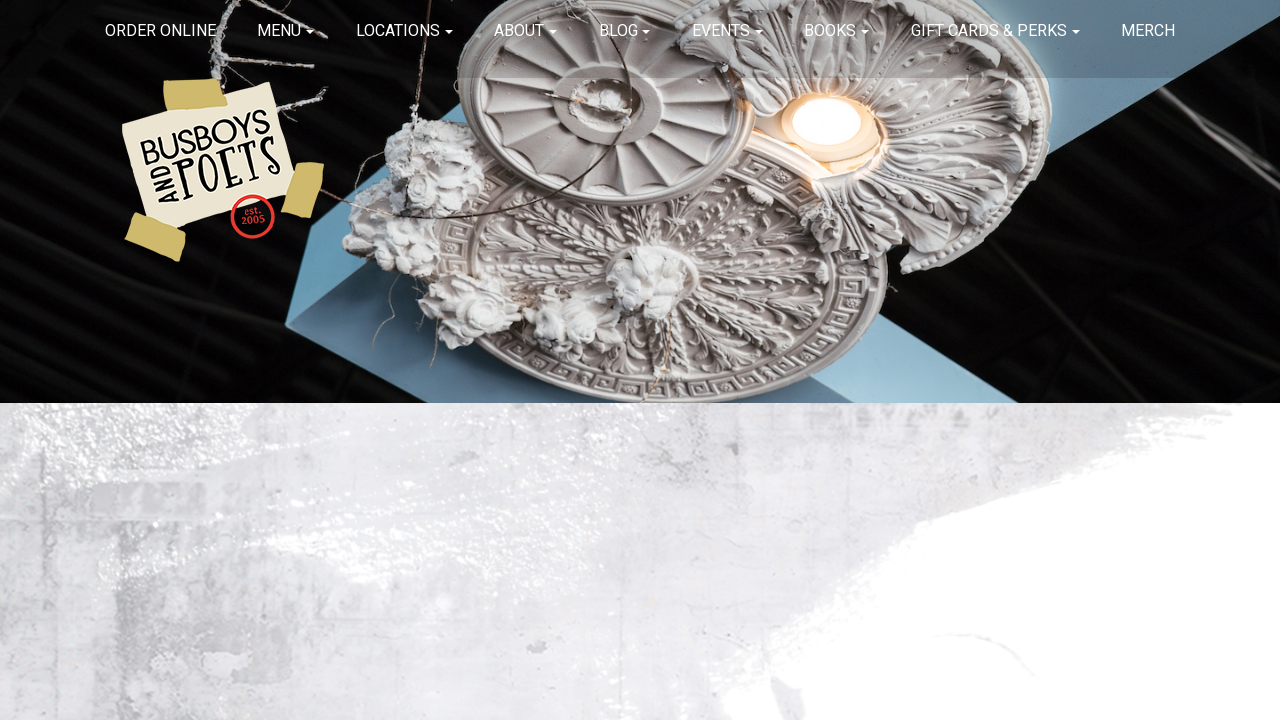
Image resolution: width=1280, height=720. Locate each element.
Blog (618, 30)
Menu (279, 30)
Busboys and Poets (223, 170)
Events (721, 30)
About (519, 30)
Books (830, 30)
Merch (1148, 30)
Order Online (160, 30)
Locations (398, 30)
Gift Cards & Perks (989, 30)
